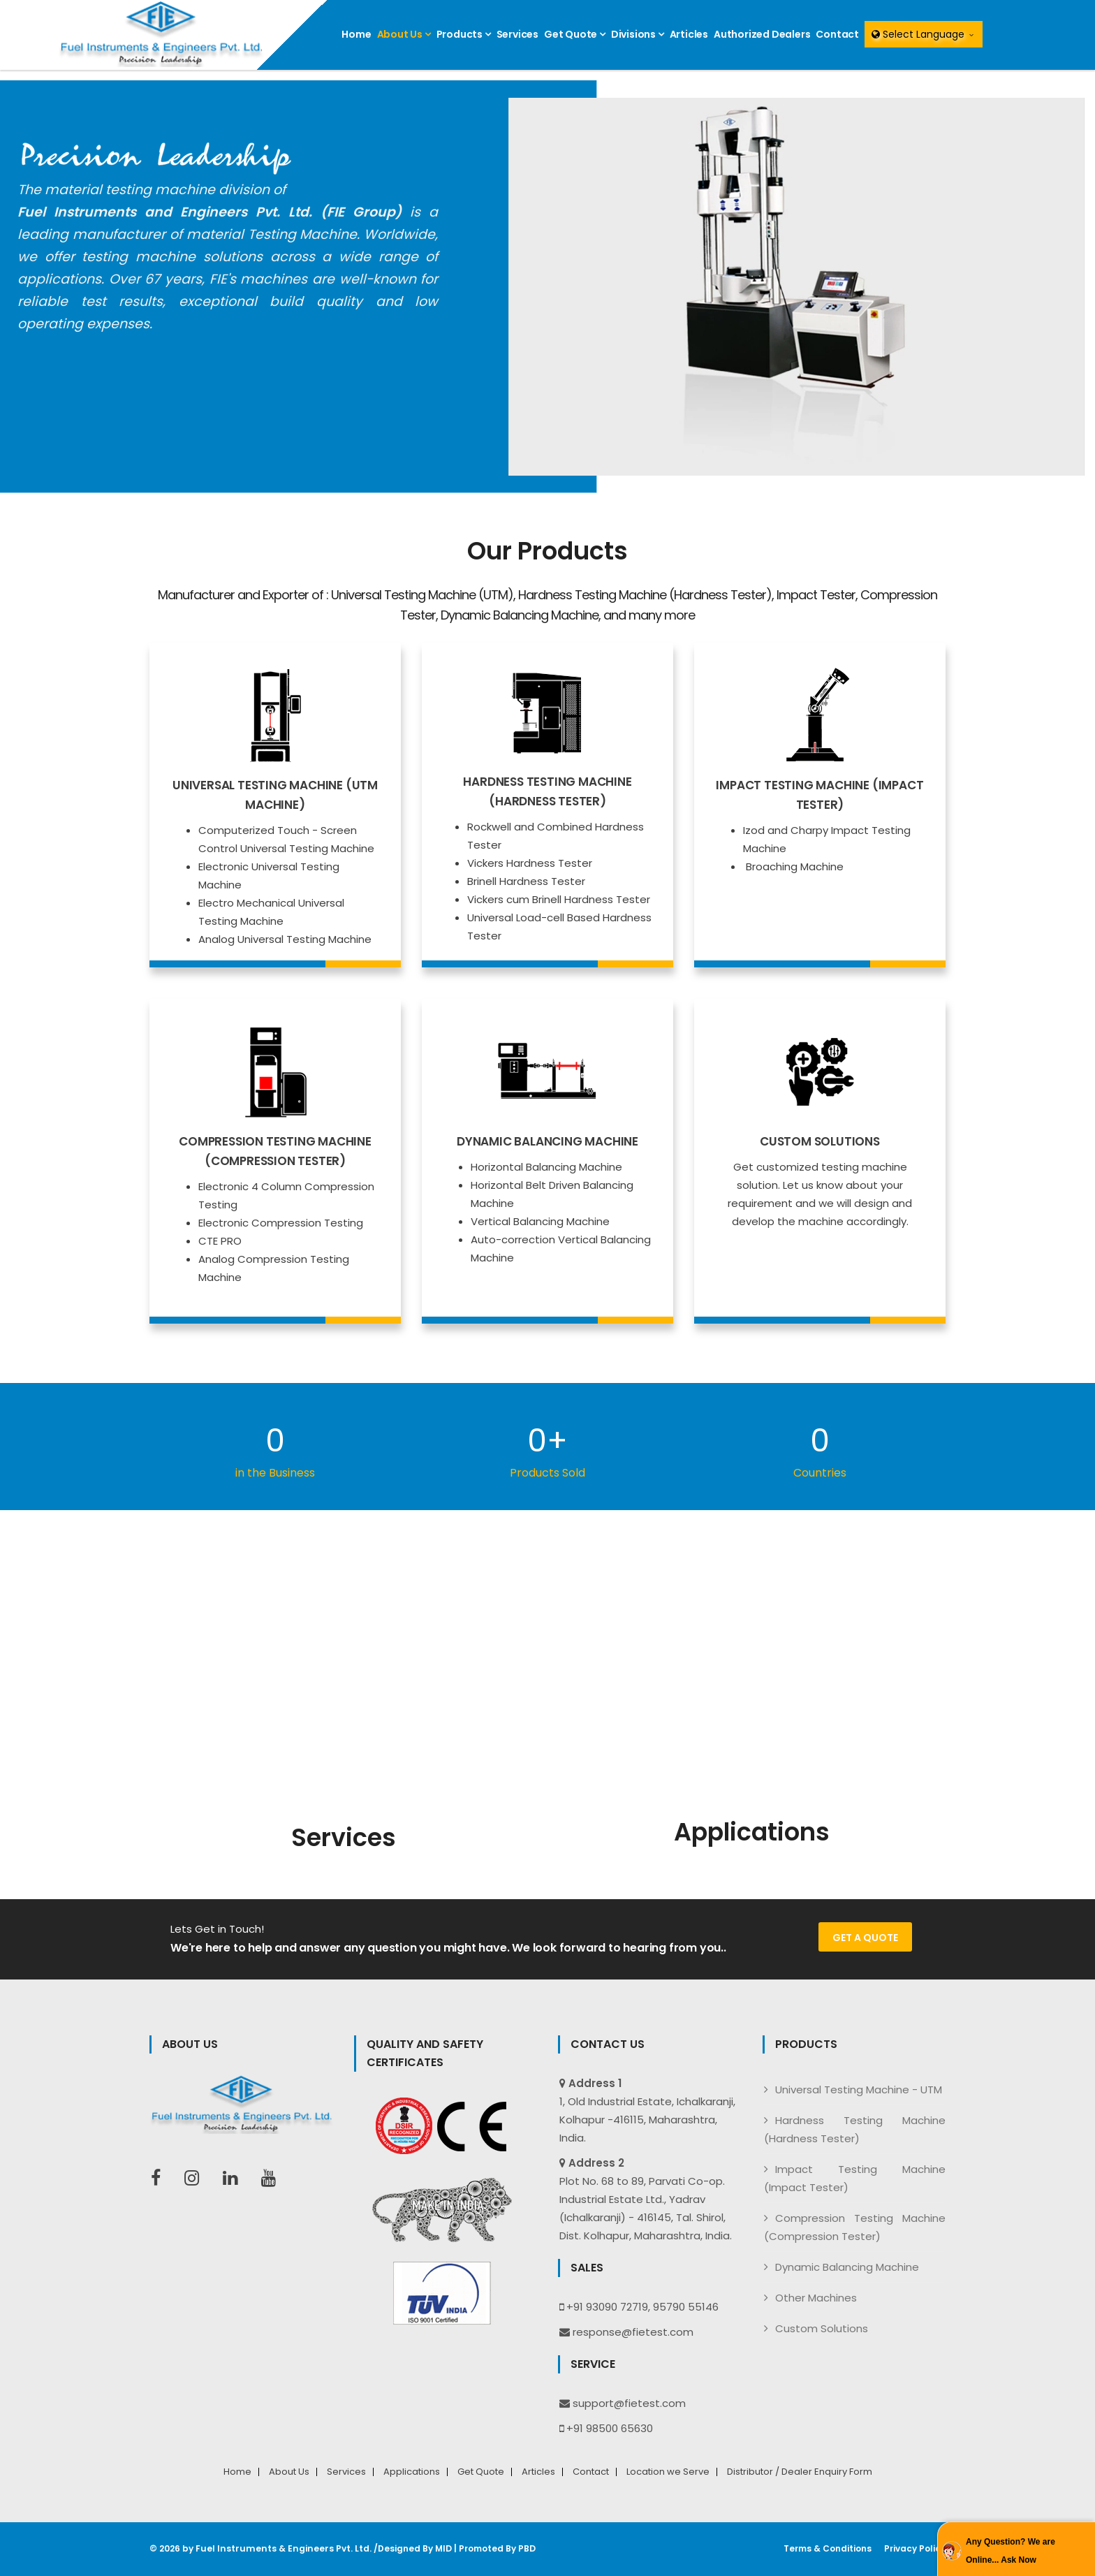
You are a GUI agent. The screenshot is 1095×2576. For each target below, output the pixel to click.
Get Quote (574, 34)
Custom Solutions (821, 2328)
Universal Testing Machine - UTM (858, 2089)
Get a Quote (865, 1938)
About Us (404, 34)
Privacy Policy (915, 2549)
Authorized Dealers (762, 34)
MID (436, 2548)
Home (356, 34)
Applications (411, 2472)
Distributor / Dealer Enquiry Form (799, 2472)
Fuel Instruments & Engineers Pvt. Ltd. (280, 2548)
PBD (520, 2548)
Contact (837, 34)
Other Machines (816, 2297)
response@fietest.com (633, 2332)
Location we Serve (668, 2472)
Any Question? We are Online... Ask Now (1010, 2551)
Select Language (924, 34)
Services (517, 34)
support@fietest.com (629, 2403)
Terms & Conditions (828, 2549)
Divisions (637, 34)
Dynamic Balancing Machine (847, 2267)
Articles (689, 34)
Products (463, 34)
